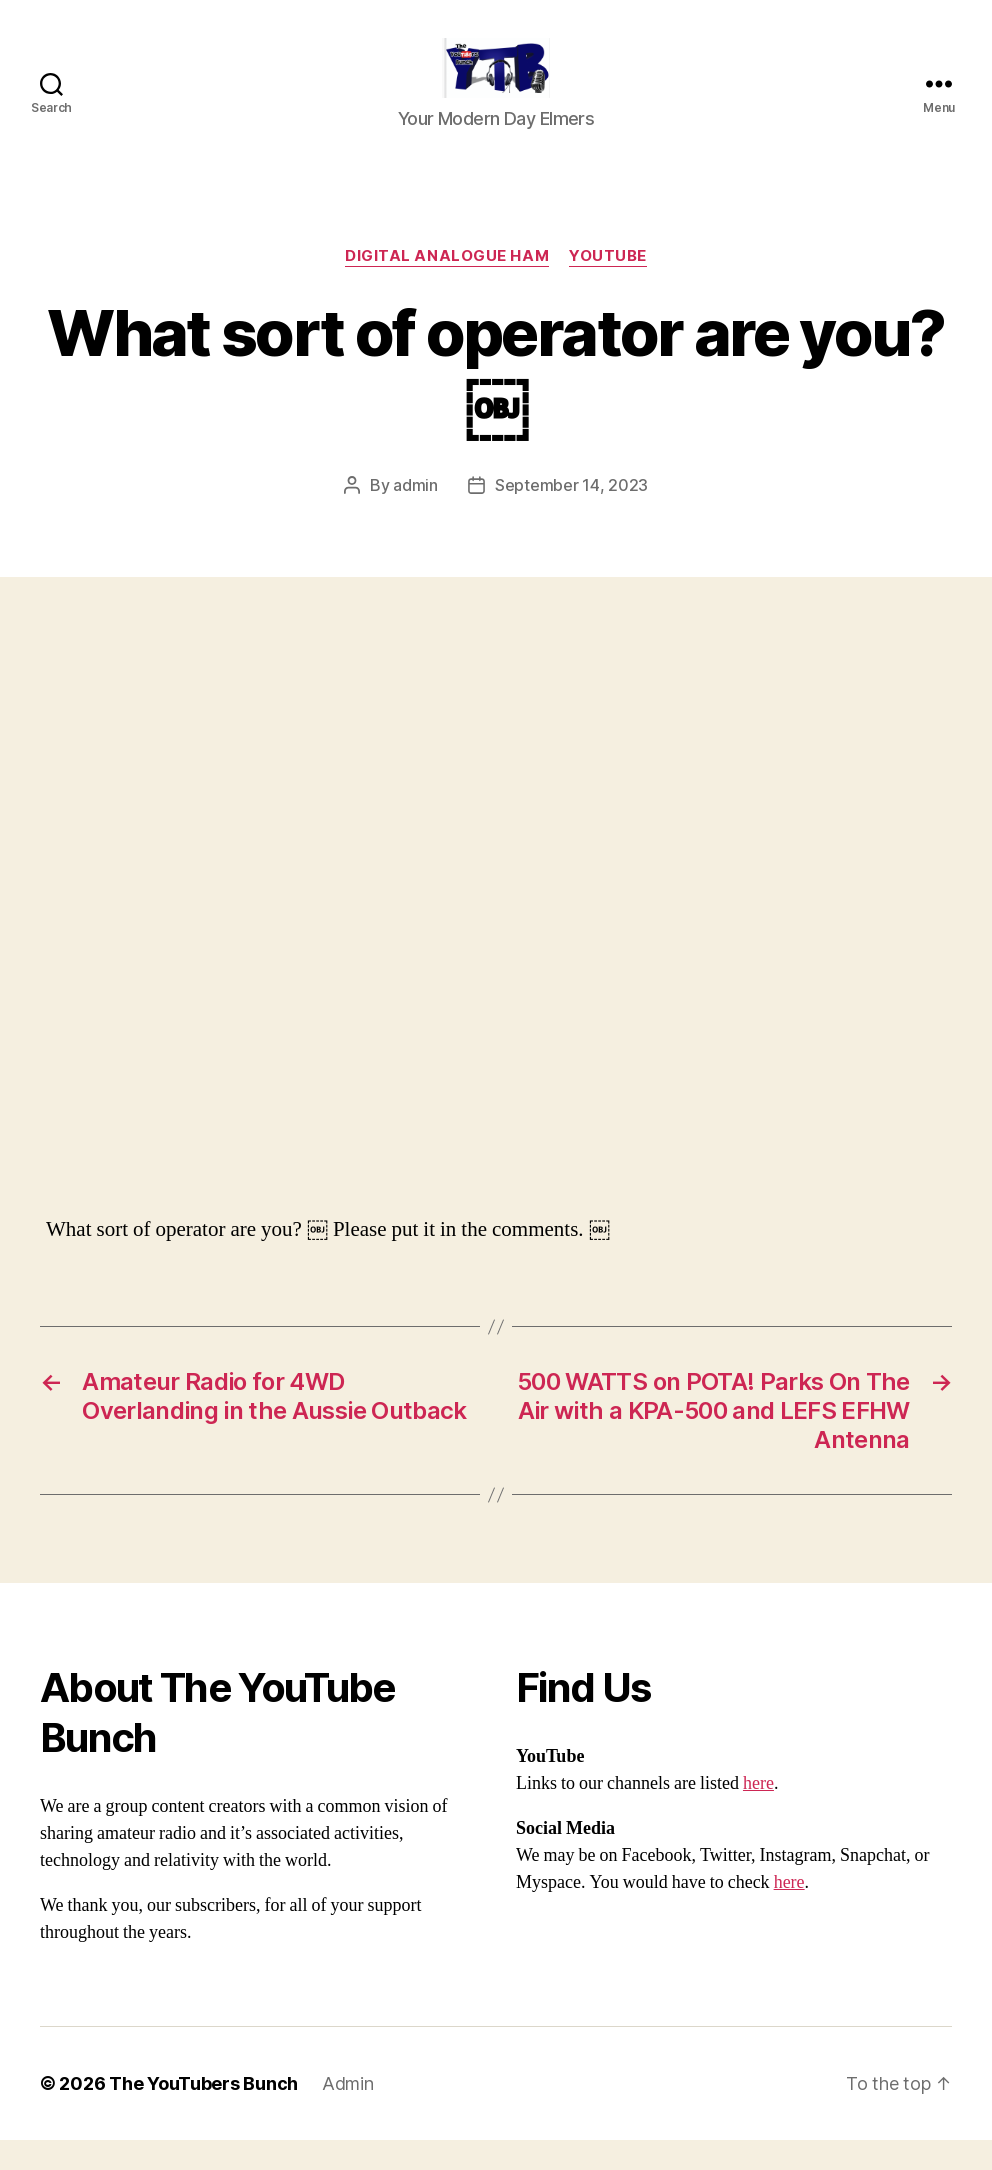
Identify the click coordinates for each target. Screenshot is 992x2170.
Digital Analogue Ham (447, 286)
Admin (348, 2113)
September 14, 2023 (571, 515)
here (758, 1813)
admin (415, 515)
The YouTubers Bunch (203, 2113)
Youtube (608, 286)
